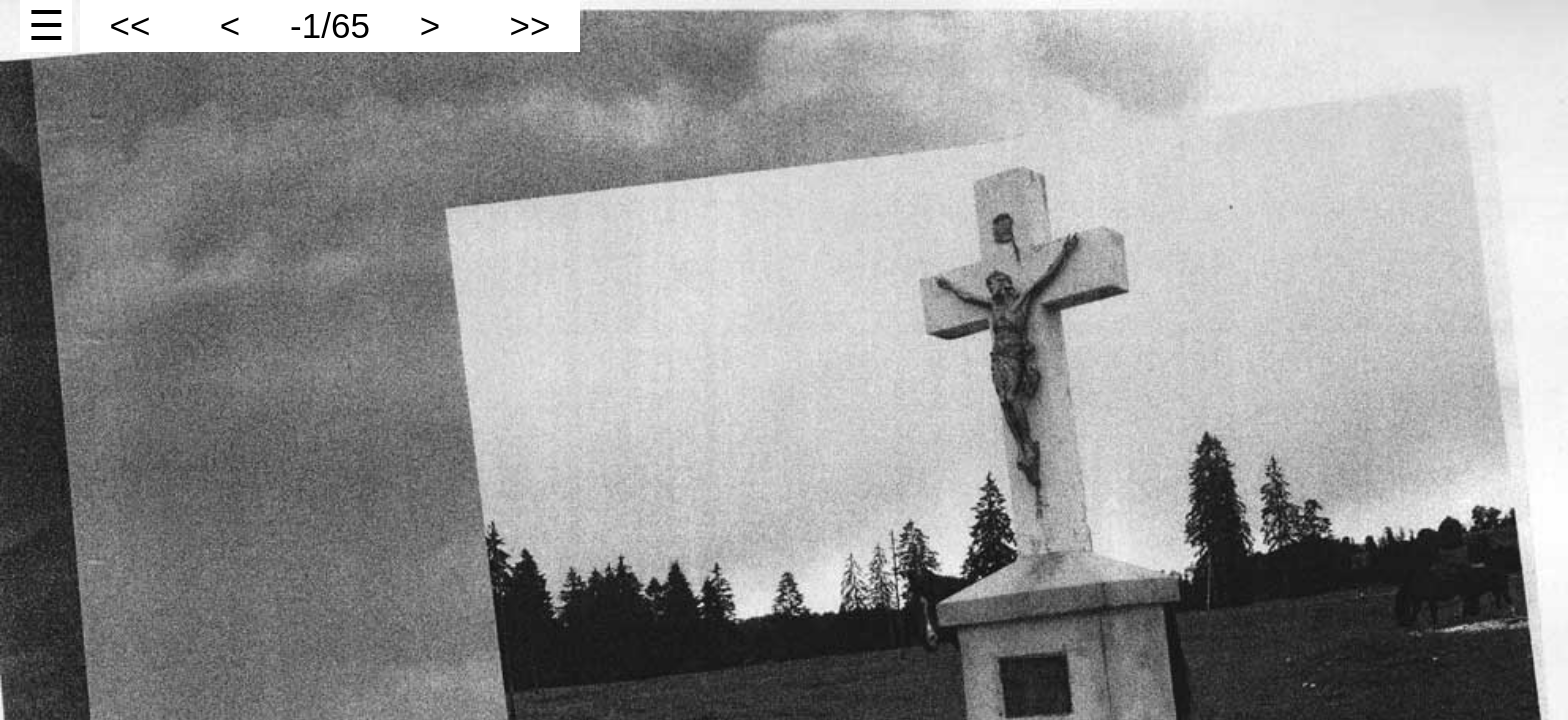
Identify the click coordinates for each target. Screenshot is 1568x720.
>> (530, 25)
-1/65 (330, 25)
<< (130, 25)
